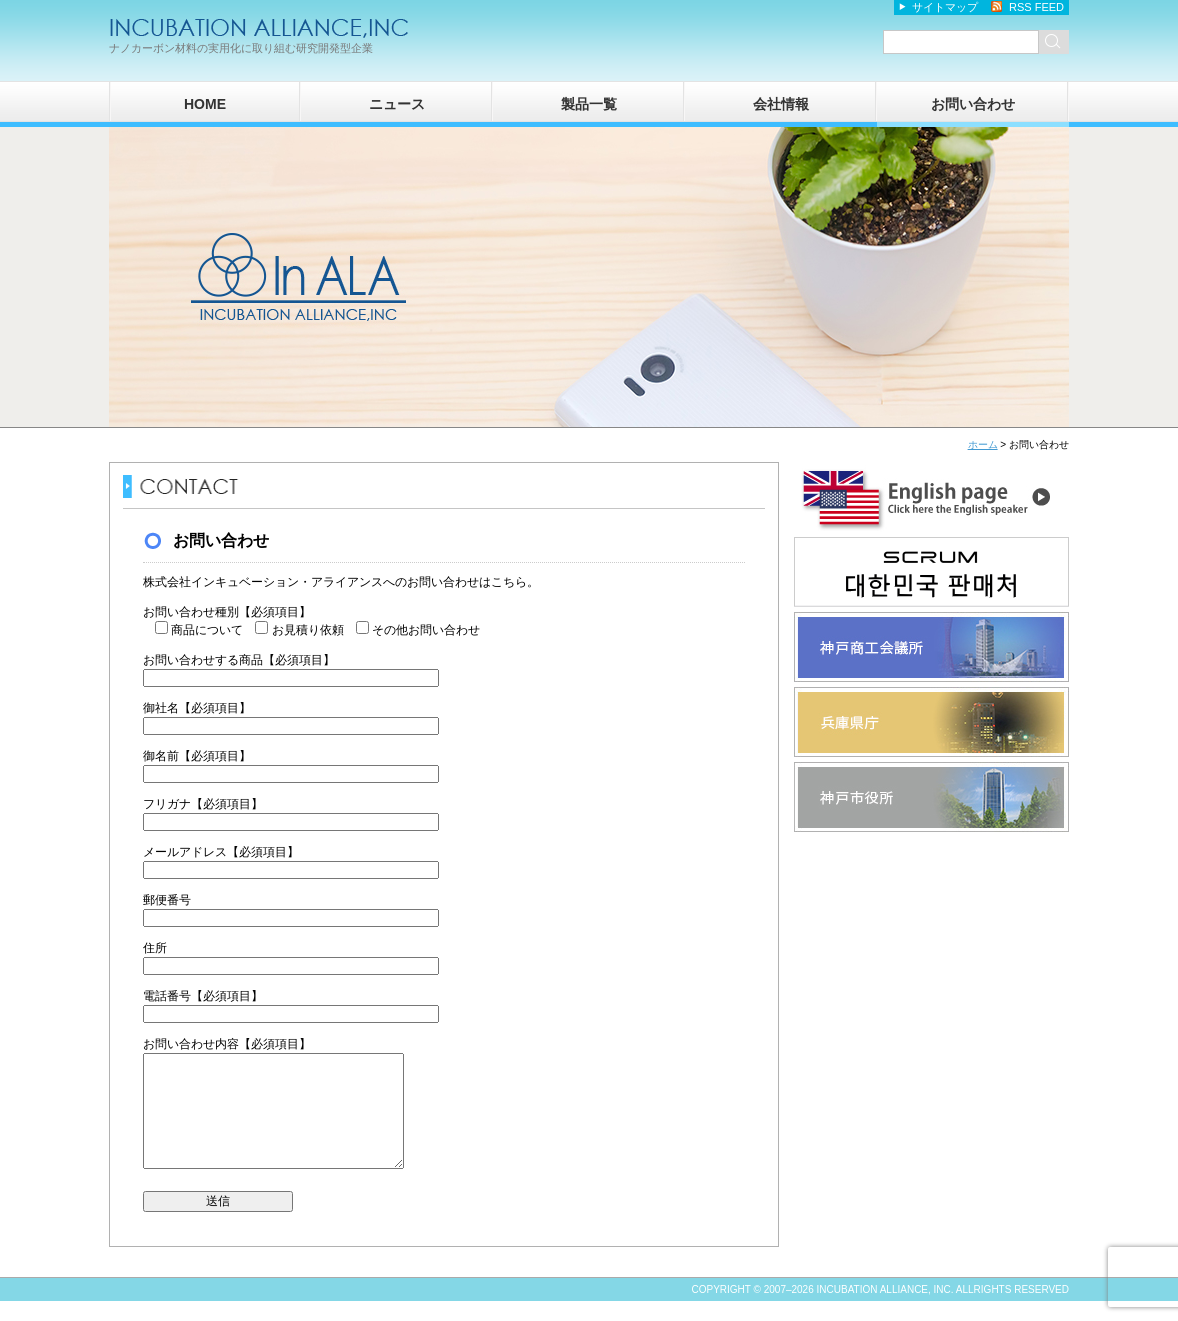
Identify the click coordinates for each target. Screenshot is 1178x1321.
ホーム (983, 444)
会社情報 (781, 104)
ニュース (397, 104)
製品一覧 (589, 104)
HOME (205, 104)
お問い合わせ (973, 104)
